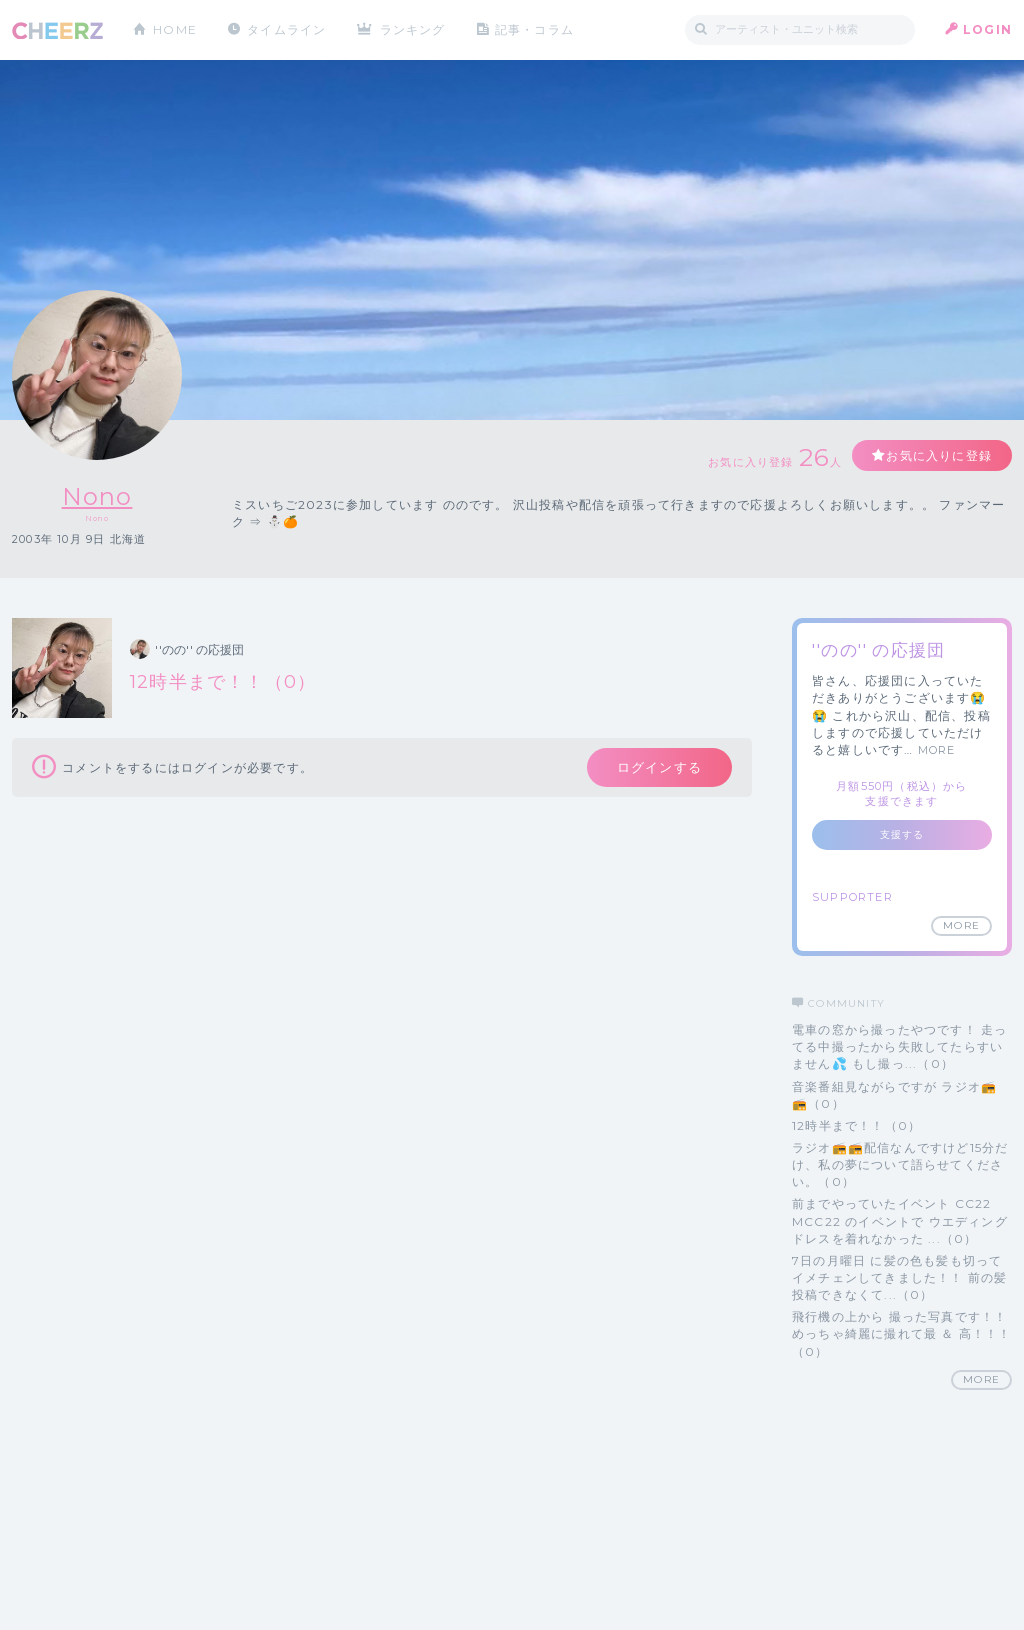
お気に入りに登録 (939, 455)
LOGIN (987, 29)
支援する (902, 834)
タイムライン (286, 29)
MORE (937, 750)
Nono (97, 496)
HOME (175, 29)
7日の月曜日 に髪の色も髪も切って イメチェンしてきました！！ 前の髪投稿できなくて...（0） (899, 1277)
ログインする (659, 767)
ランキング (413, 29)
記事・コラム (534, 29)
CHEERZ (57, 30)
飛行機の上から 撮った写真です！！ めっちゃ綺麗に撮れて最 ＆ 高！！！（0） (902, 1333)
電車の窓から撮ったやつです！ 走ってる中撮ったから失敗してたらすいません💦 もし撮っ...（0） (899, 1046)
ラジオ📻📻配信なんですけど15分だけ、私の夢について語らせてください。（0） (900, 1164)
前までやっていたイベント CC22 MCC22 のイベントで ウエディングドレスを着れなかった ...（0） (900, 1220)
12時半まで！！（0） (856, 1125)
